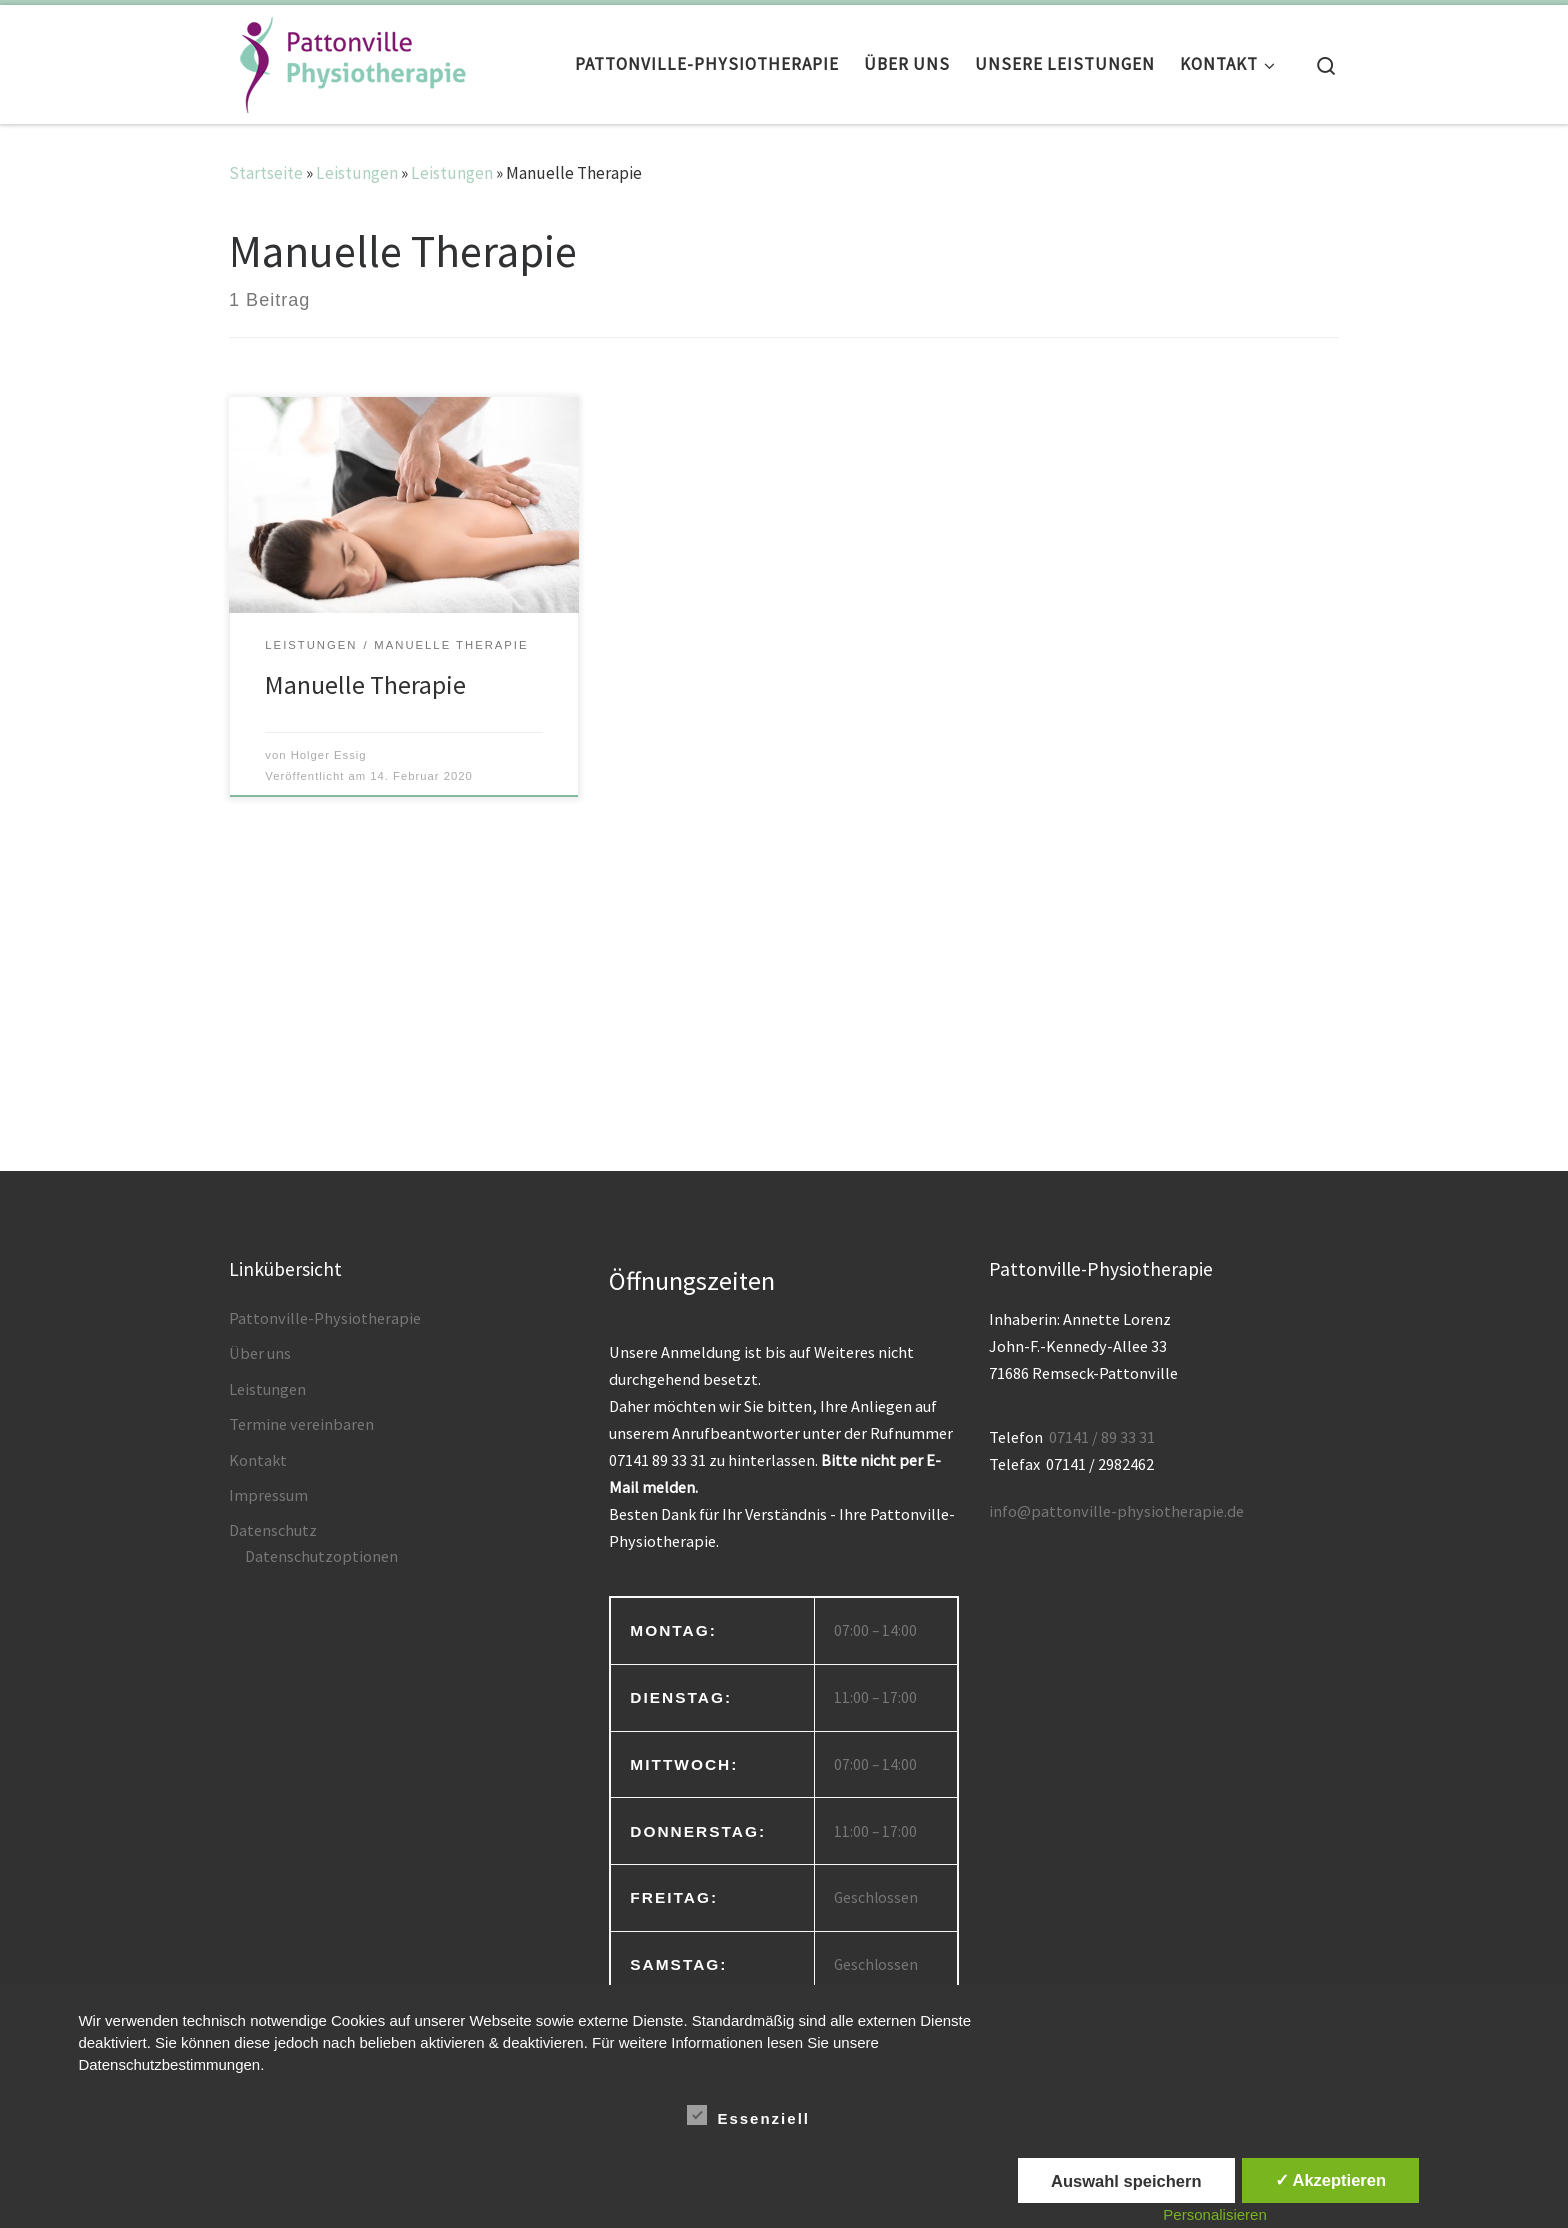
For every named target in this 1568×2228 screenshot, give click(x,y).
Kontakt (258, 1460)
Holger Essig (329, 755)
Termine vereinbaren (301, 1424)
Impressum (268, 1495)
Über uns (260, 1353)
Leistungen (357, 173)
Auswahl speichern (1126, 2181)
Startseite (266, 173)
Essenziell (748, 2115)
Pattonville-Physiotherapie (325, 1318)
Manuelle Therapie (365, 685)
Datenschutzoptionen (321, 1556)
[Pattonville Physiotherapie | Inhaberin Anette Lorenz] (349, 59)
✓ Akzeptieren (1331, 2180)
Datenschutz (273, 1530)
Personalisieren (1214, 2214)
